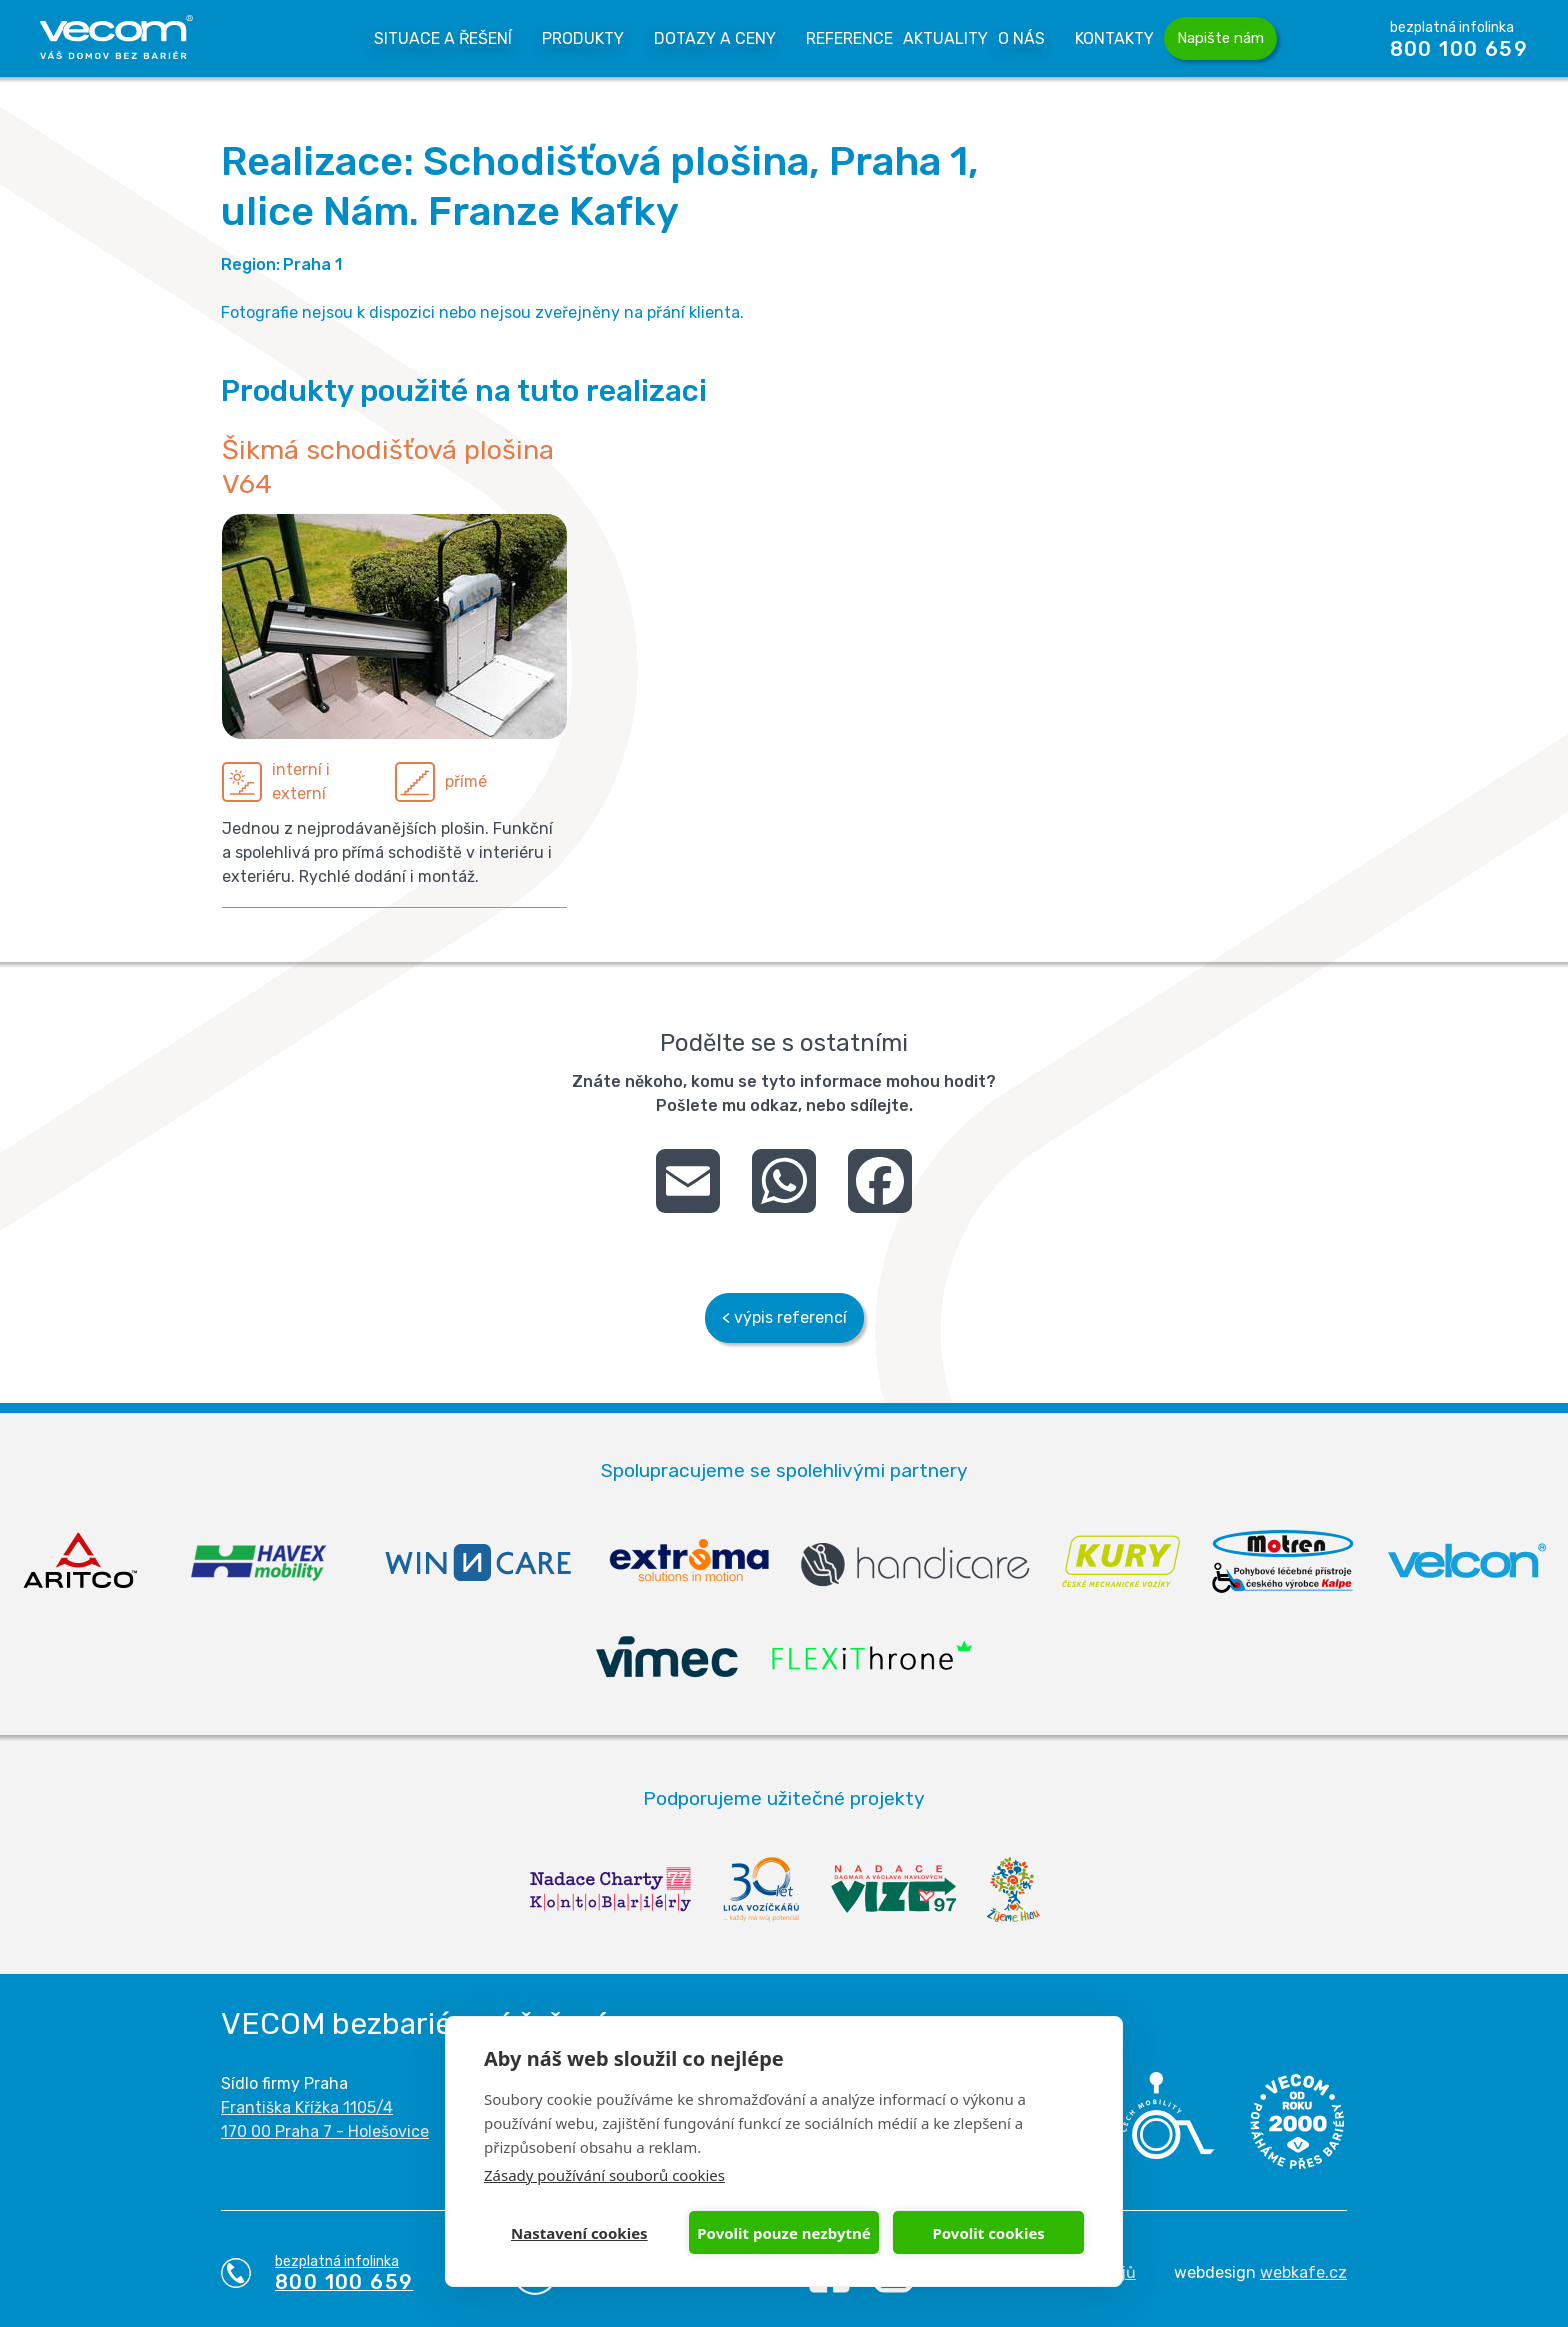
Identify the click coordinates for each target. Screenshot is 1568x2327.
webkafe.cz (1303, 2272)
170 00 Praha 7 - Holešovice (325, 2131)
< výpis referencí (784, 1317)
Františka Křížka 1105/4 (307, 2107)
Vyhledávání (1325, 38)
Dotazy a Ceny (715, 38)
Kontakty (1114, 38)
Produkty (583, 38)
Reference (849, 38)
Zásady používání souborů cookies (604, 2175)
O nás (1021, 38)
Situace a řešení (443, 38)
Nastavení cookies (579, 2233)
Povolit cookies (988, 2233)
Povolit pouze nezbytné (783, 2233)
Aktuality (945, 38)
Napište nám (1220, 38)
